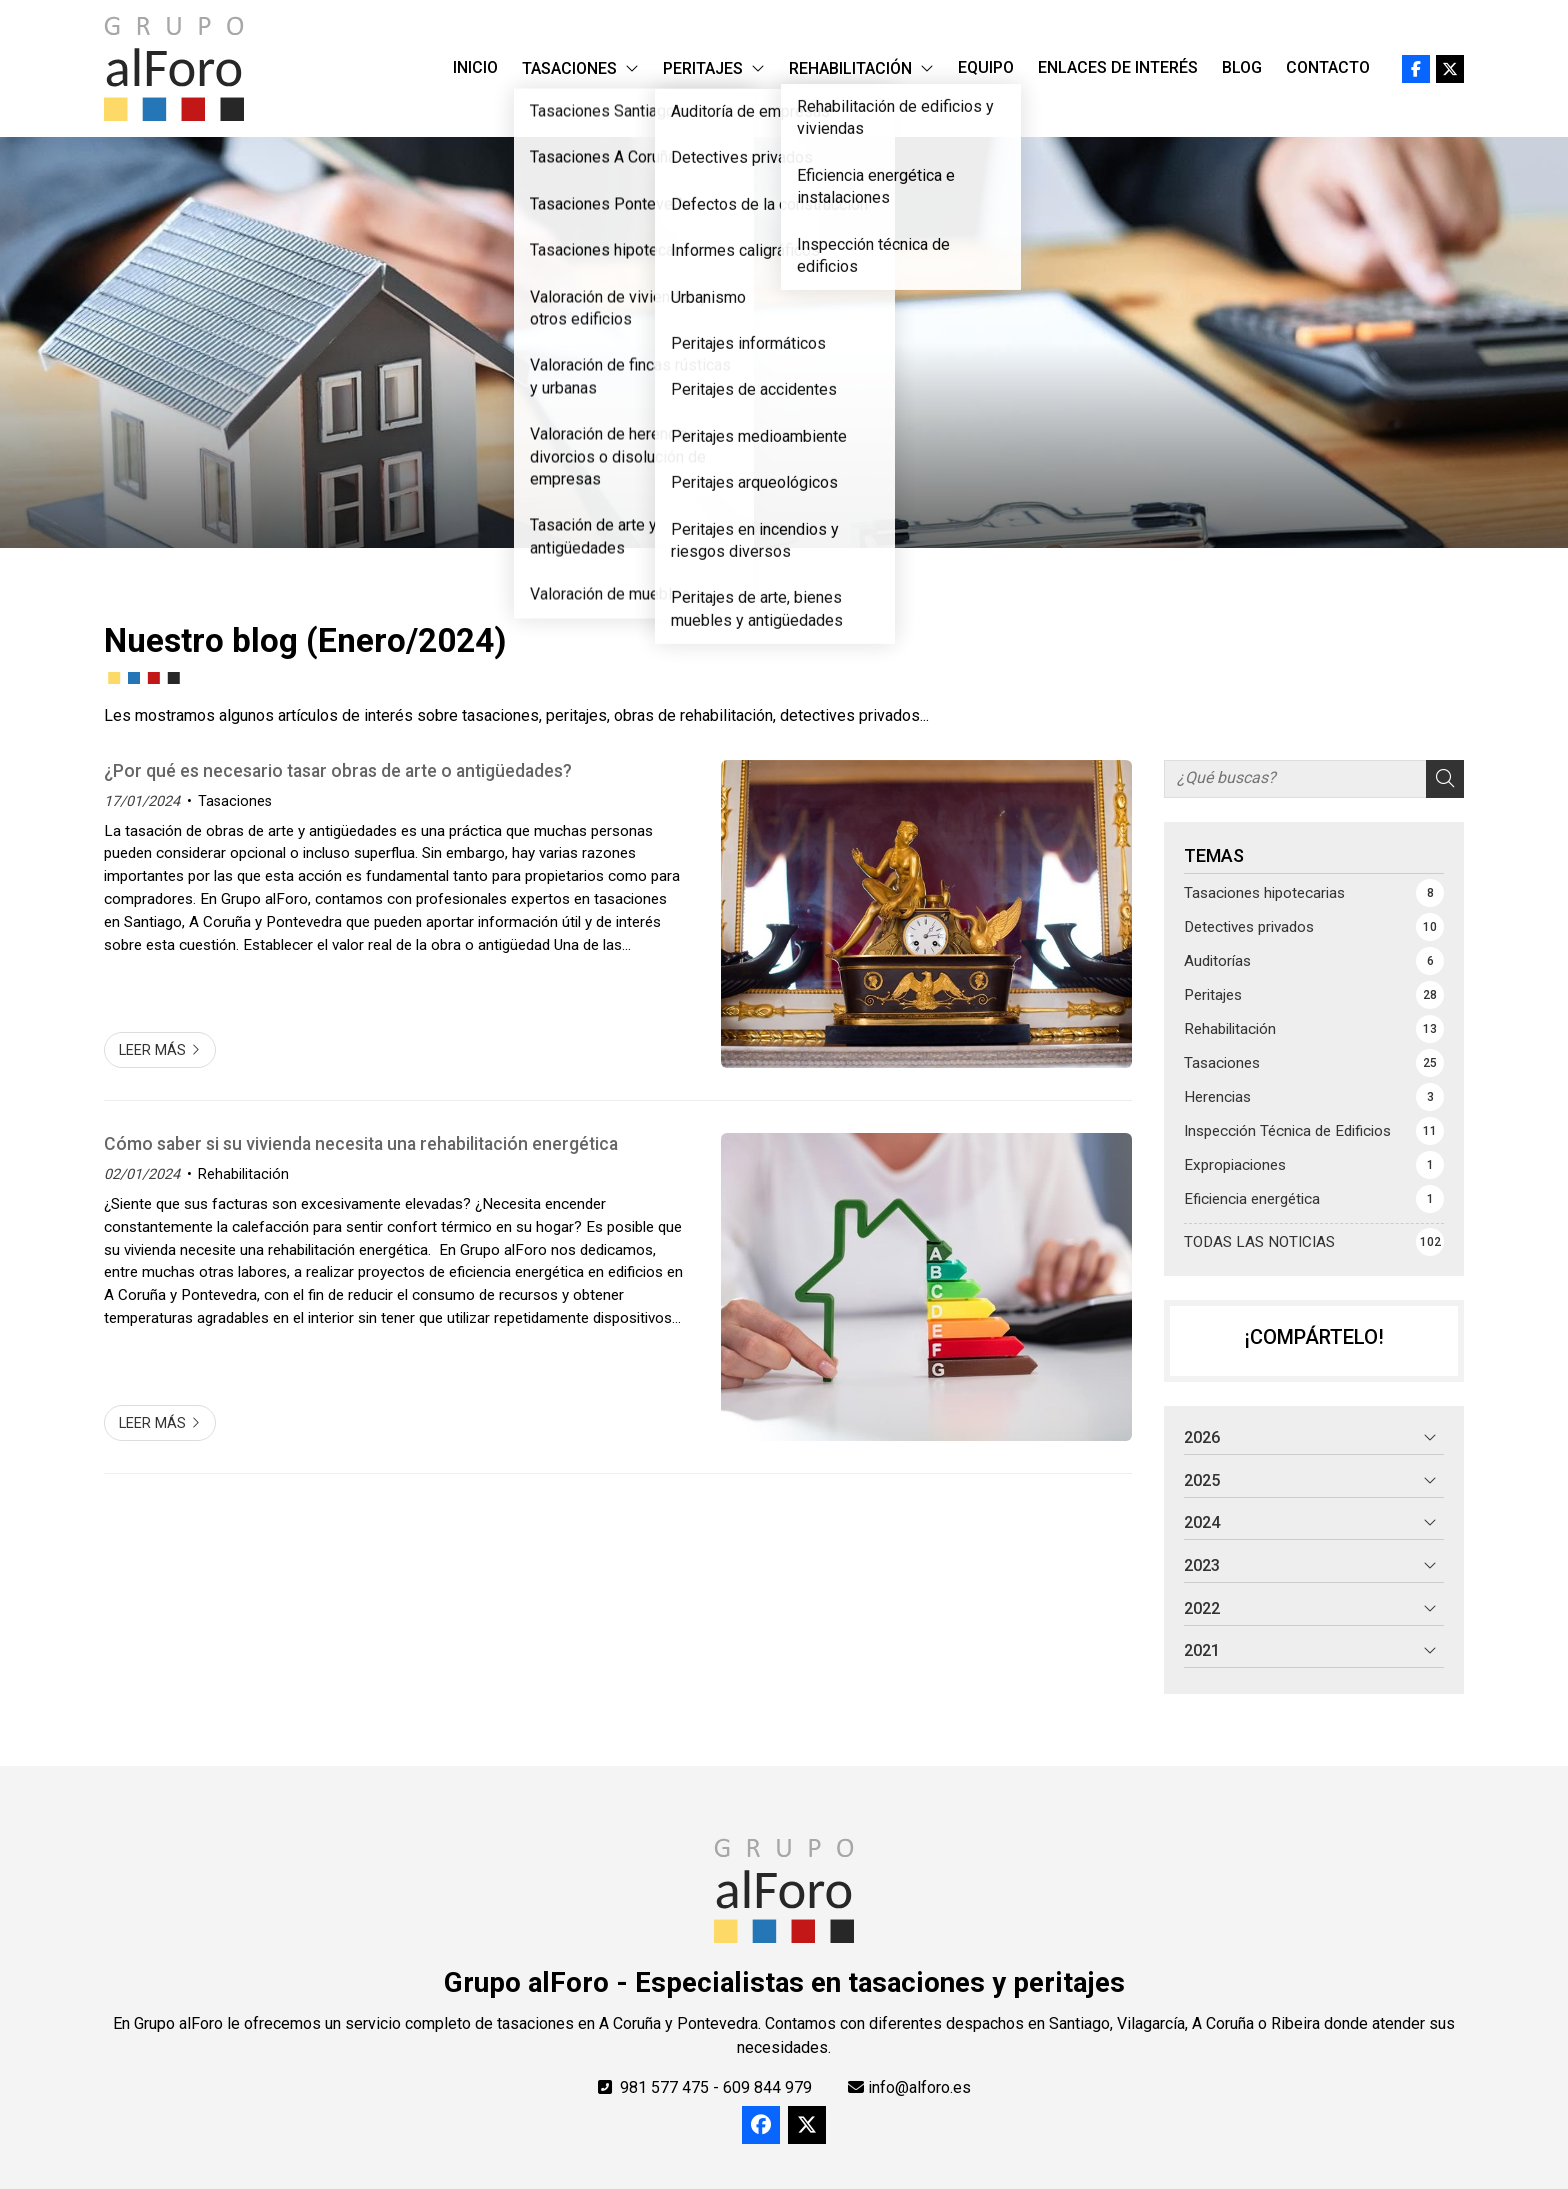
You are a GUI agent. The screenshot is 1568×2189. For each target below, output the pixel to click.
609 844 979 (767, 2087)
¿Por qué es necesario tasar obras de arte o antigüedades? (338, 771)
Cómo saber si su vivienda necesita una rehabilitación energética (361, 1144)
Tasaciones (235, 801)
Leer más (152, 1050)
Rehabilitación (243, 1174)
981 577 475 (664, 2087)
